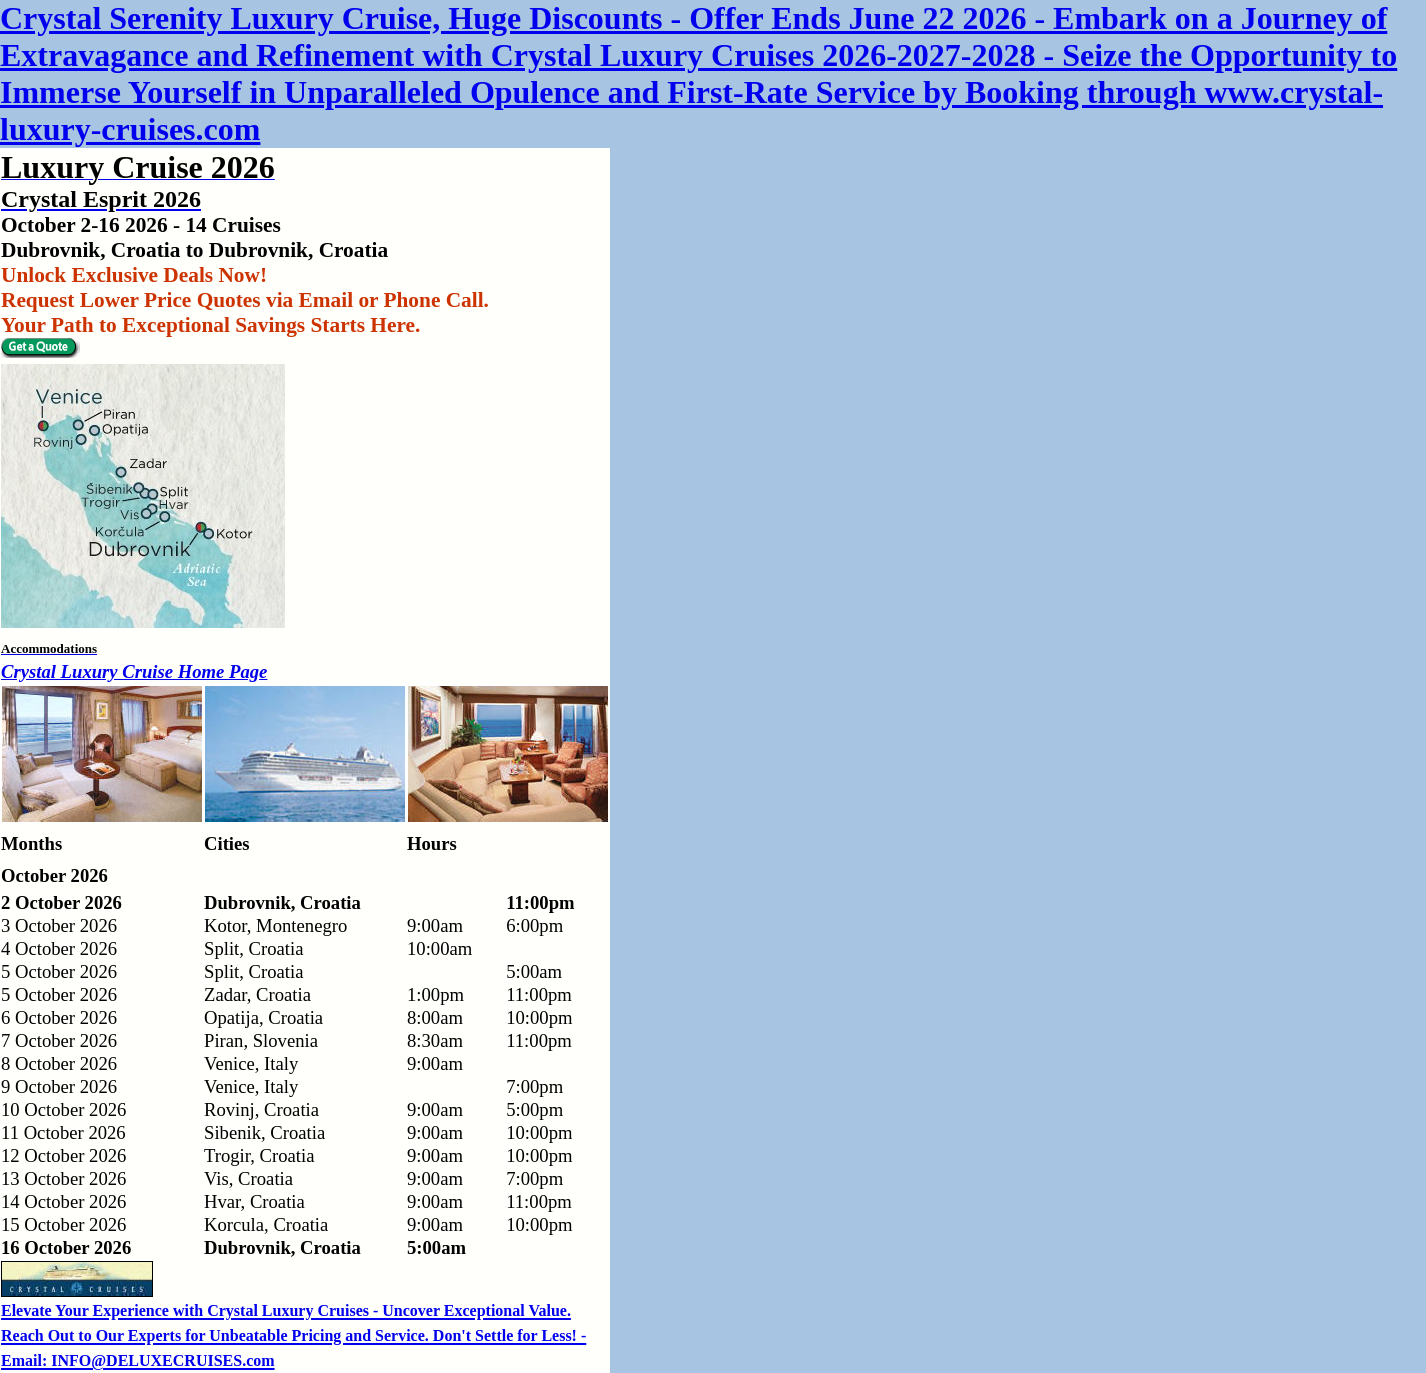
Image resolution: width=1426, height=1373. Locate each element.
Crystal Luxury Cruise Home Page (134, 671)
